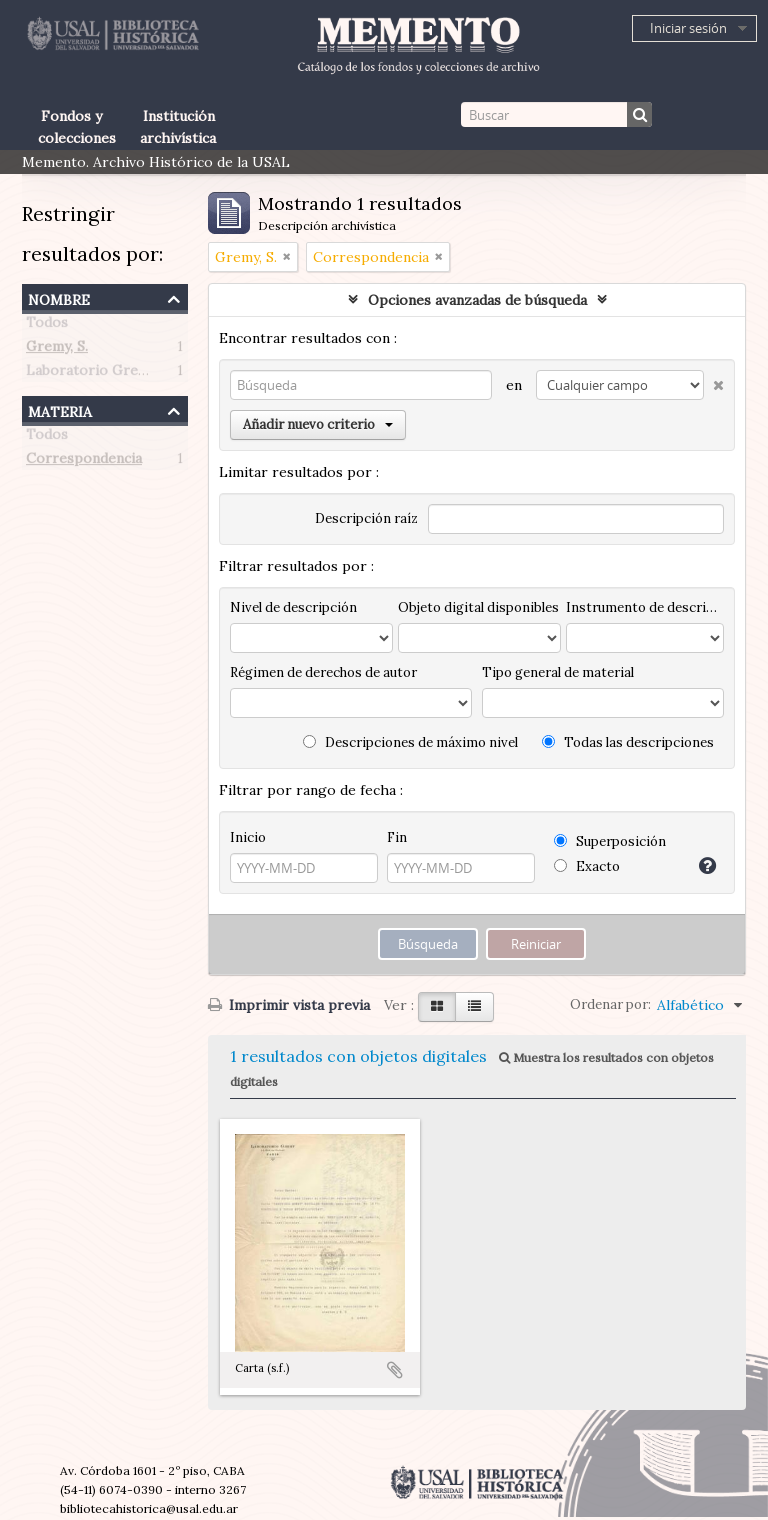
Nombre (59, 297)
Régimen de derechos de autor (323, 672)
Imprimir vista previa (289, 1005)
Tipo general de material (558, 672)
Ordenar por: (610, 1004)
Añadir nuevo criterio (318, 424)
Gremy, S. (57, 350)
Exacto (587, 866)
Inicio (248, 837)
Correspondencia (84, 462)
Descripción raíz (366, 518)
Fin (397, 837)
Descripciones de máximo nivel (410, 742)
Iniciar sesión (688, 28)
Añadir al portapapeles (395, 1370)
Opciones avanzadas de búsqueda (477, 300)
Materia (60, 409)
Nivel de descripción (293, 607)
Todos (47, 326)
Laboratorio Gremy (91, 374)
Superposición (610, 841)
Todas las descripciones (628, 742)
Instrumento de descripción (645, 607)
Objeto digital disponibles (478, 607)
